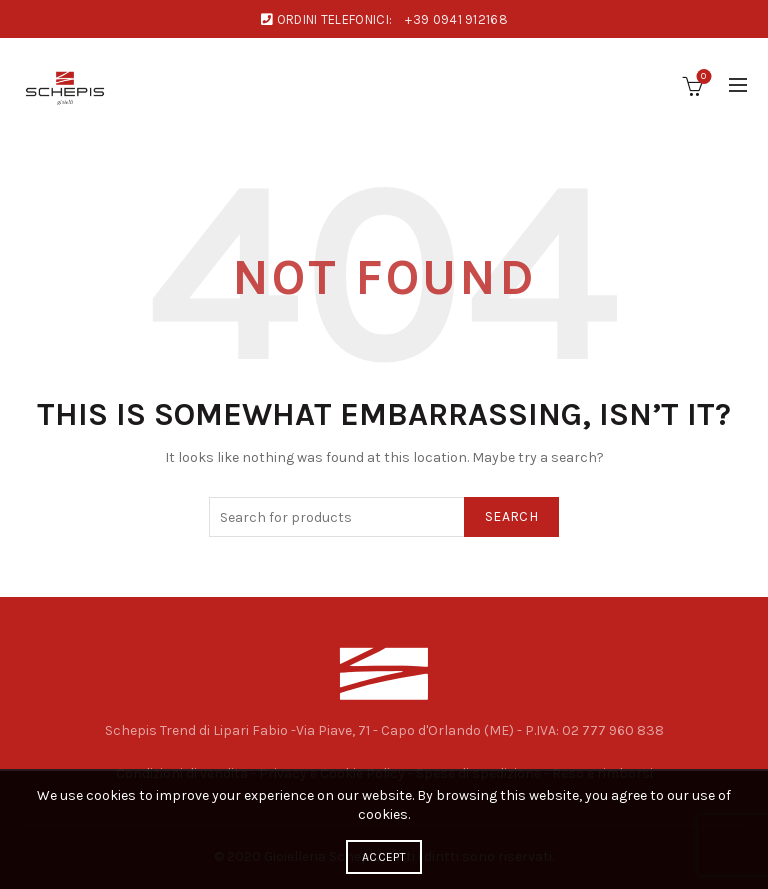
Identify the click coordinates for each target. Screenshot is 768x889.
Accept (384, 857)
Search (511, 516)
